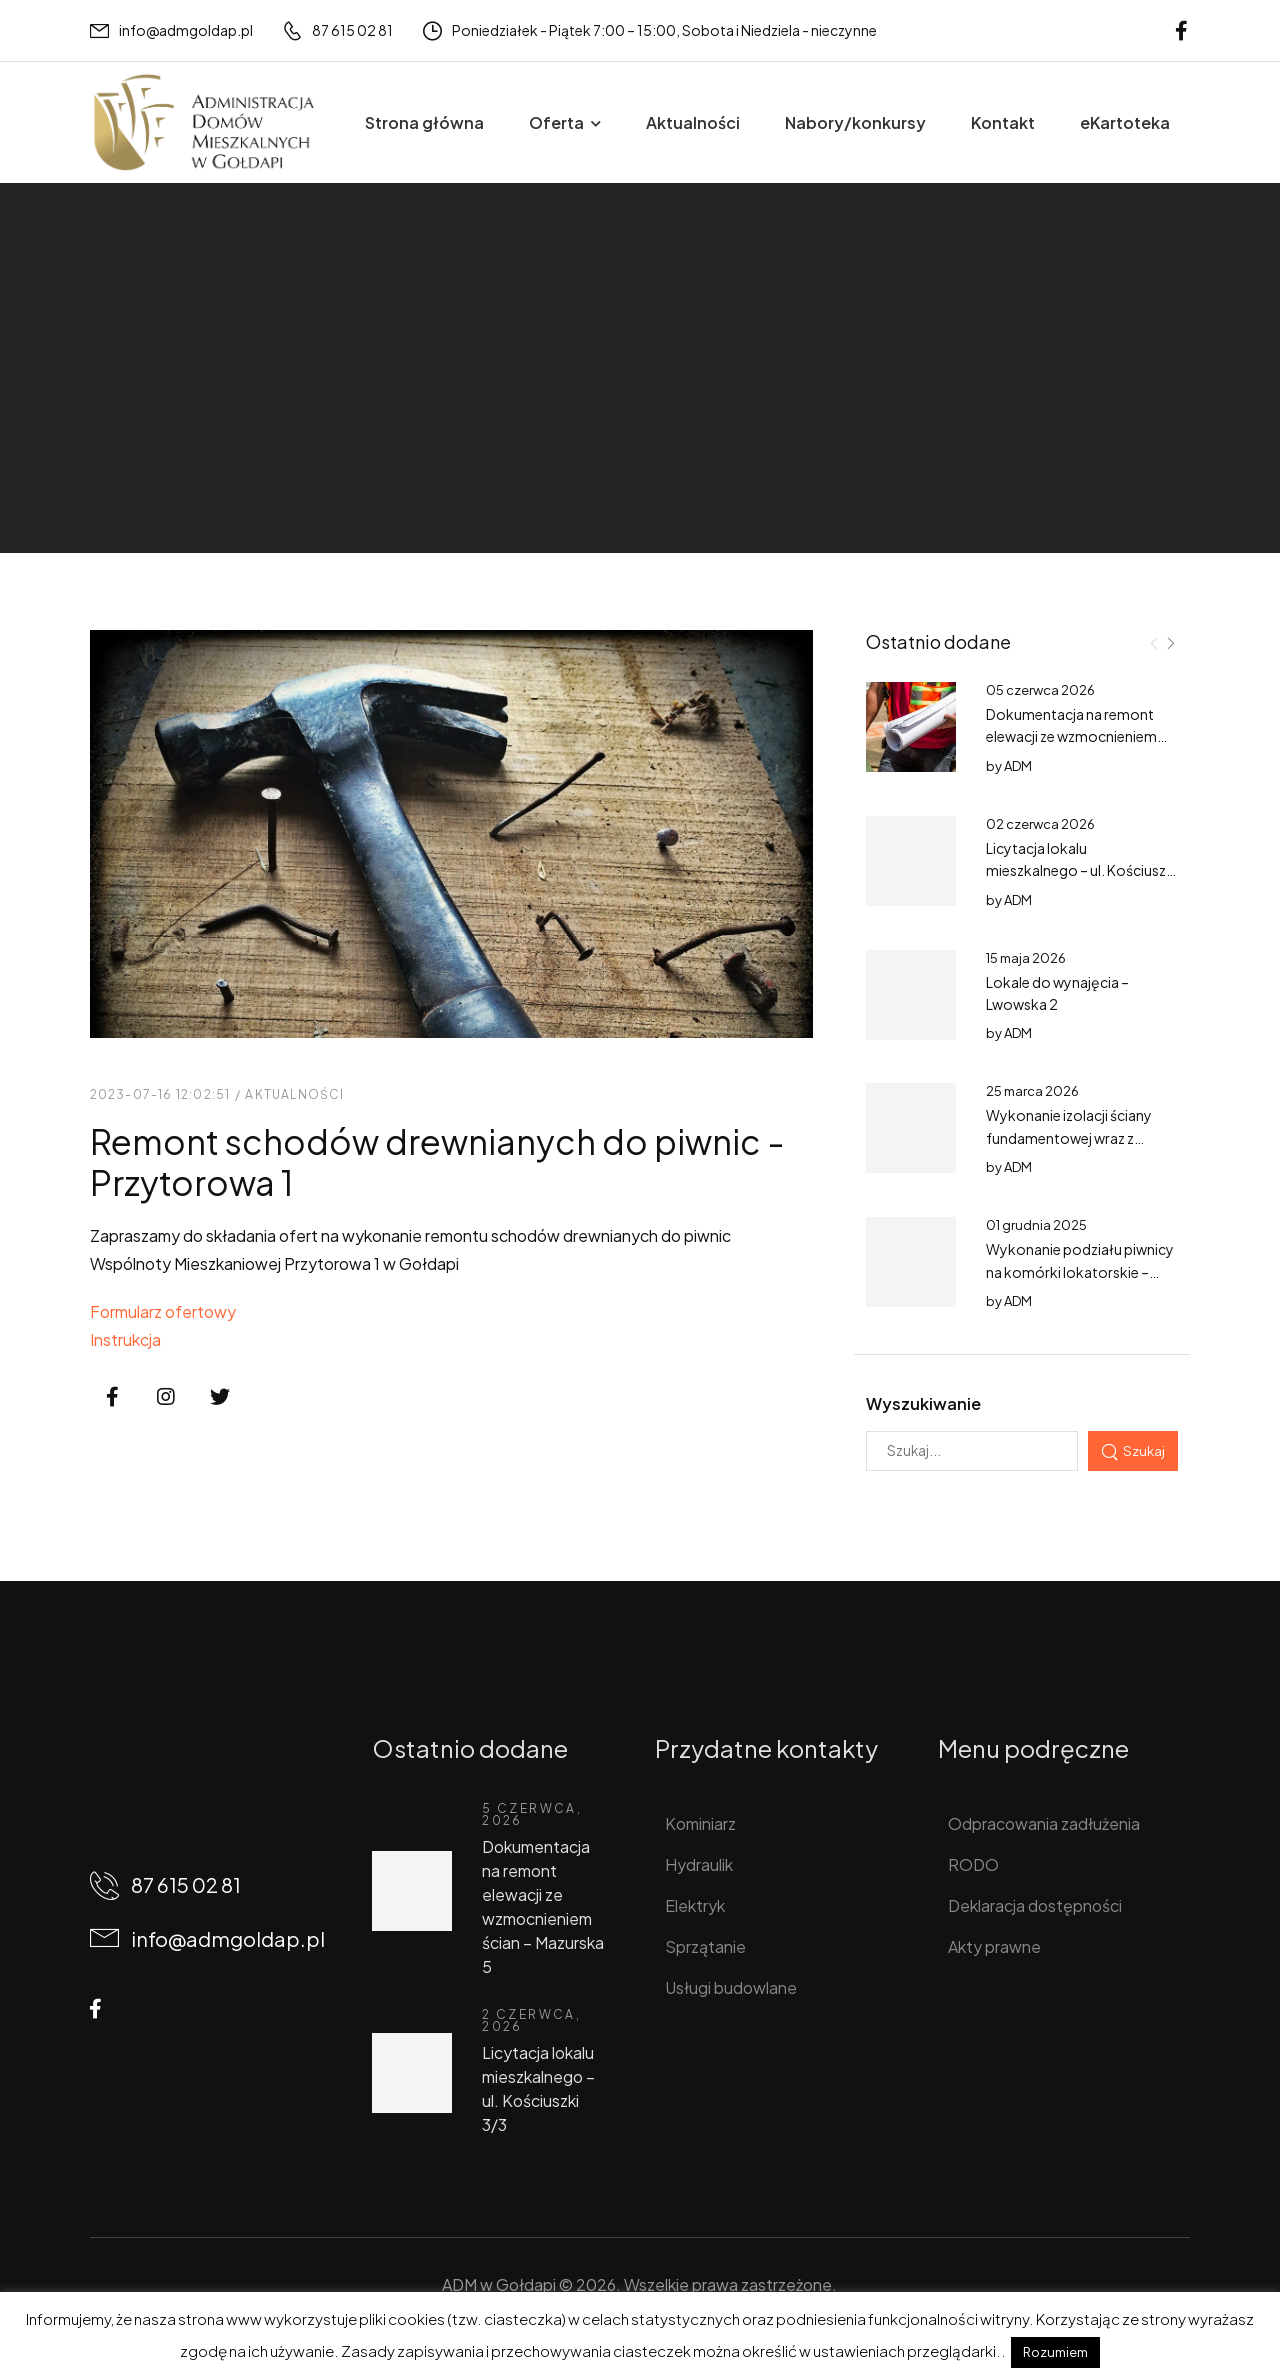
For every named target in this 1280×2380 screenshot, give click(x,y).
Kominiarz (700, 1823)
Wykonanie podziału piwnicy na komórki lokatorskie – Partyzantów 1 (1080, 1271)
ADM (1018, 766)
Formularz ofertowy (163, 1311)
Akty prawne (994, 1946)
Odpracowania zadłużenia (1044, 1823)
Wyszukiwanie (923, 1403)
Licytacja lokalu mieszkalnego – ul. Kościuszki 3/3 (1081, 870)
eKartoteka (1125, 122)
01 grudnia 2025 (1036, 1225)
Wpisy (175, 412)
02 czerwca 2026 (1040, 824)
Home (112, 412)
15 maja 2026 (1026, 958)
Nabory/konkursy (855, 122)
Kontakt (1003, 122)
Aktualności (693, 122)
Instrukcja (125, 1339)
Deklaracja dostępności (1035, 1905)
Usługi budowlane (731, 1987)
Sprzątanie (705, 1946)
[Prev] (1154, 643)
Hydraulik (699, 1864)
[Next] (1170, 643)
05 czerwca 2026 (1040, 690)
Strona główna (424, 122)
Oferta (556, 122)
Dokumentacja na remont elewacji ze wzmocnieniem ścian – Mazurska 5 (1071, 736)
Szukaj (1144, 1450)
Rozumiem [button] (1055, 2352)
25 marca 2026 (1032, 1091)
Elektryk (695, 1905)
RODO (973, 1864)
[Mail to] (171, 30)
